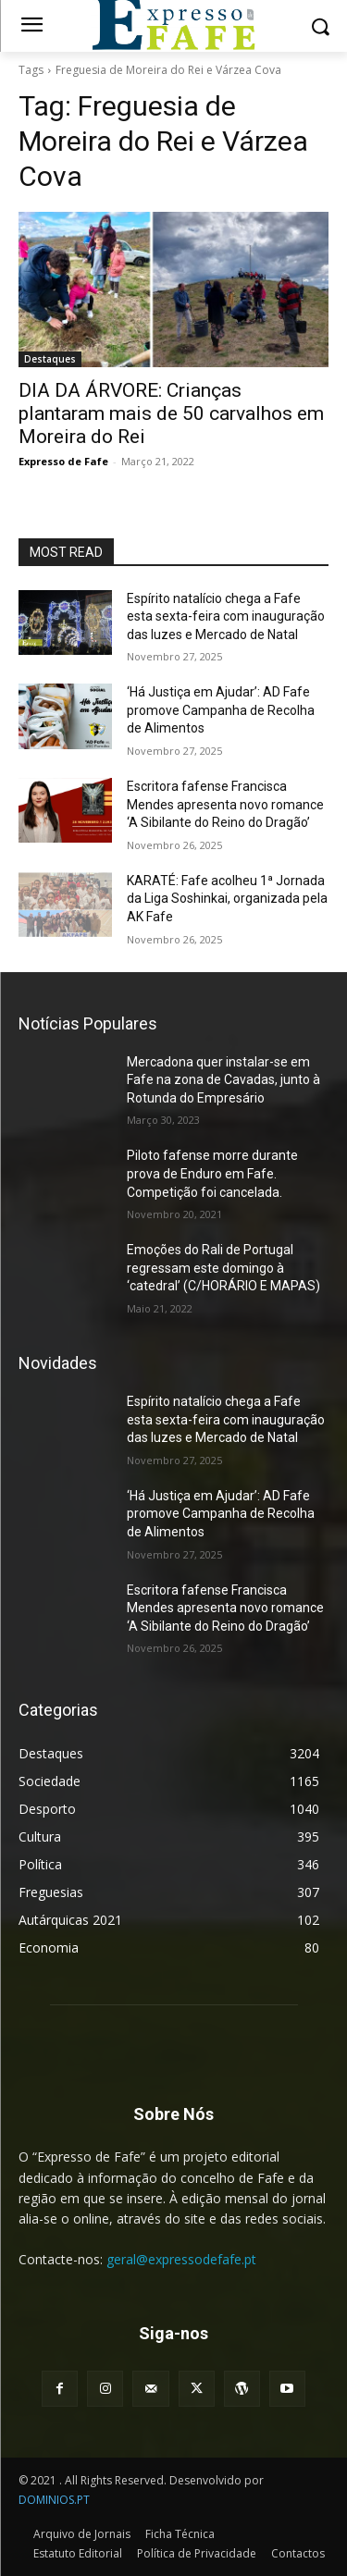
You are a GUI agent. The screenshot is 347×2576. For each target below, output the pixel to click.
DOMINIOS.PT (54, 2500)
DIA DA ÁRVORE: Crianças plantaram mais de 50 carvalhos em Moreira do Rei (171, 413)
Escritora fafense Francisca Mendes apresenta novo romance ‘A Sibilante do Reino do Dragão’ (225, 804)
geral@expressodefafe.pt (181, 2259)
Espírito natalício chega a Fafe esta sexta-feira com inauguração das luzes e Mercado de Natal (226, 616)
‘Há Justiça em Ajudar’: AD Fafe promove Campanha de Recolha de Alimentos (221, 709)
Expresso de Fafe (63, 461)
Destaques (50, 358)
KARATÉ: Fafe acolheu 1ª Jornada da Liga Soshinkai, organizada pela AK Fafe (227, 898)
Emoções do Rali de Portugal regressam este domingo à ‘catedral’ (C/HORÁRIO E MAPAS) (223, 1267)
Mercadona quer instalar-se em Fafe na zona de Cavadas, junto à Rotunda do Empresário (223, 1079)
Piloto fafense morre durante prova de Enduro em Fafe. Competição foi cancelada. (212, 1173)
